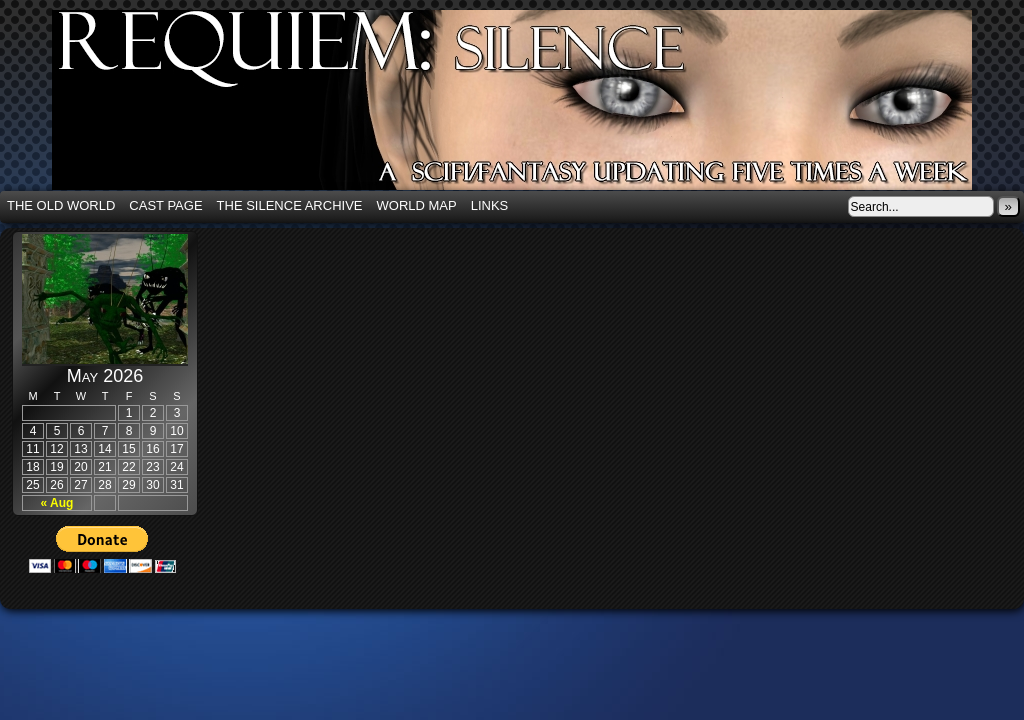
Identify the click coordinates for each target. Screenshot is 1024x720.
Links (490, 205)
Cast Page (165, 205)
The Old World (61, 205)
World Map (417, 205)
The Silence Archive (290, 205)
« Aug (57, 503)
